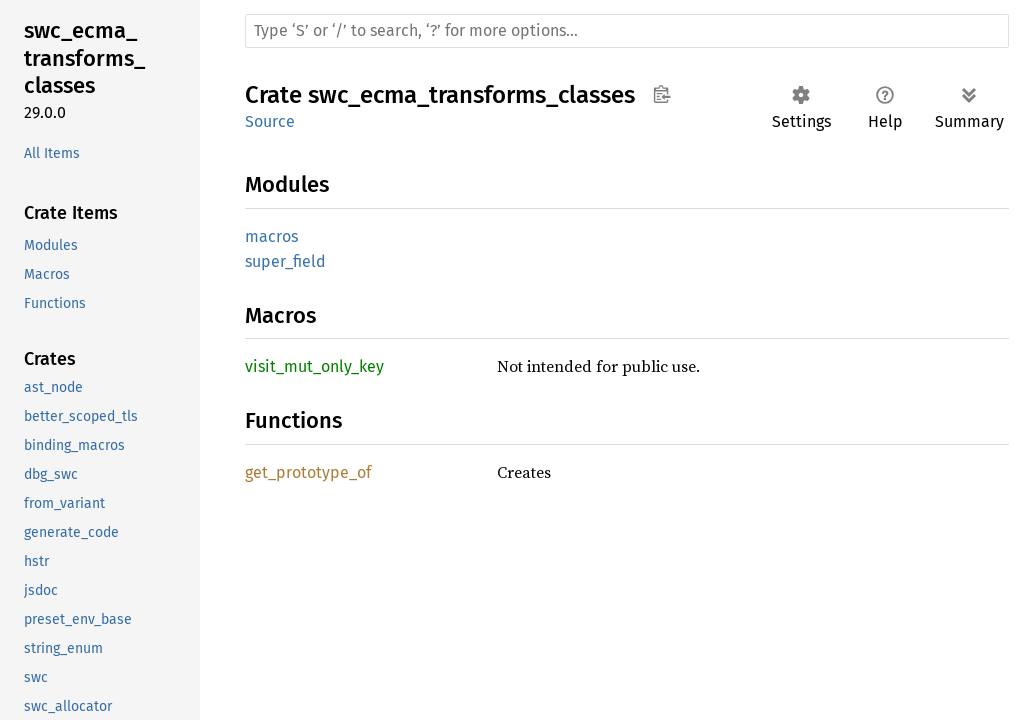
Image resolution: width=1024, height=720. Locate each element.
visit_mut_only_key (314, 366)
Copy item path (661, 94)
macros (271, 236)
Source (270, 121)
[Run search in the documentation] (627, 31)
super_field (285, 261)
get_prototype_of (308, 472)
